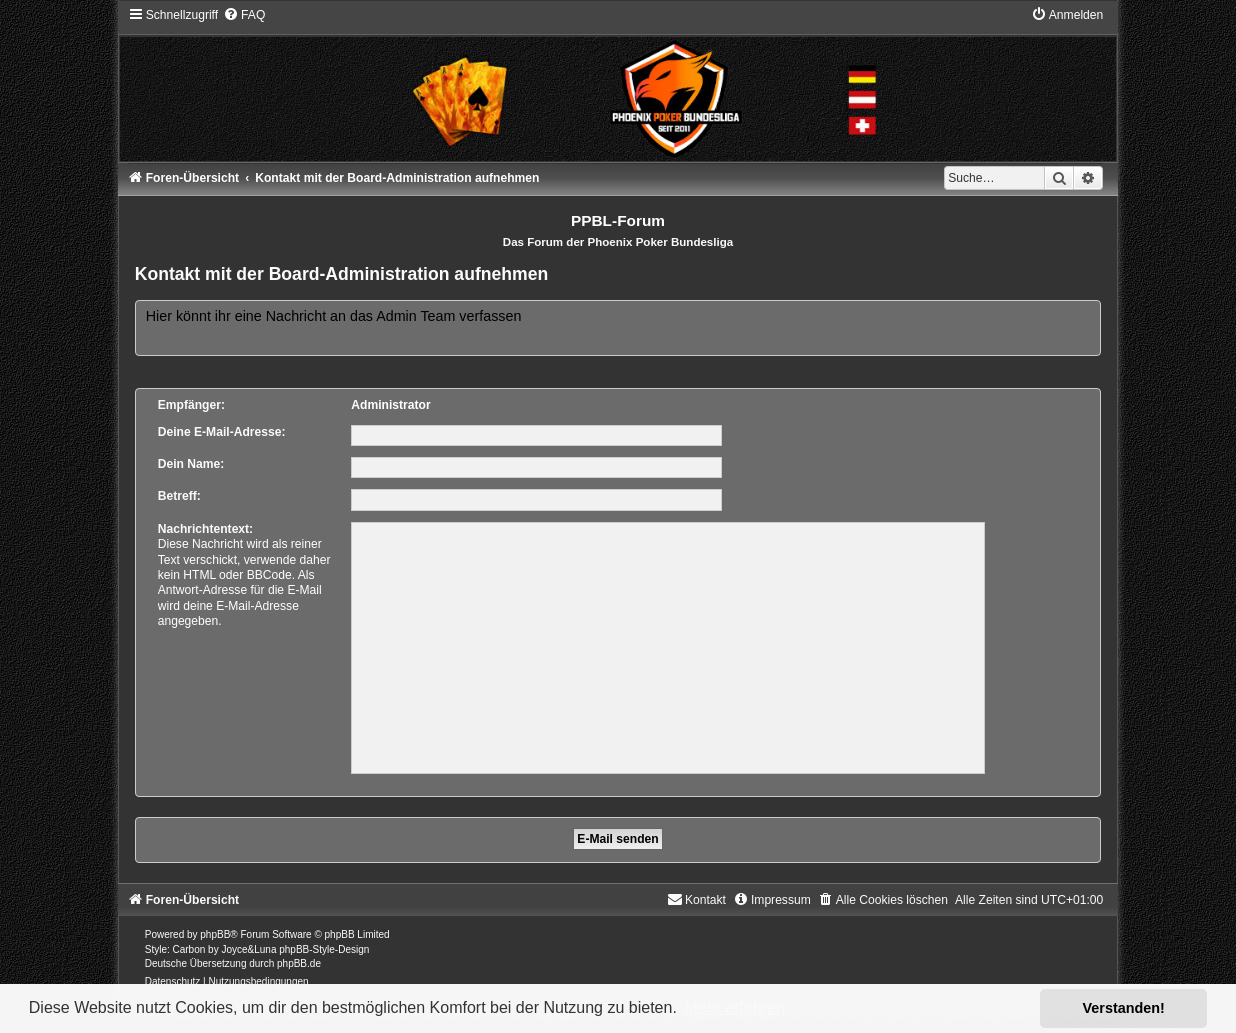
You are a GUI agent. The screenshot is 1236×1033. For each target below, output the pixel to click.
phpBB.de (299, 963)
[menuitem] (244, 15)
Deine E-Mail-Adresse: (222, 432)
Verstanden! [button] (1124, 1008)
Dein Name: (191, 464)
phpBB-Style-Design (324, 949)
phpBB (215, 934)
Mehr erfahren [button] (734, 1007)
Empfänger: (191, 405)
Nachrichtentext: (205, 529)
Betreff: (179, 496)
